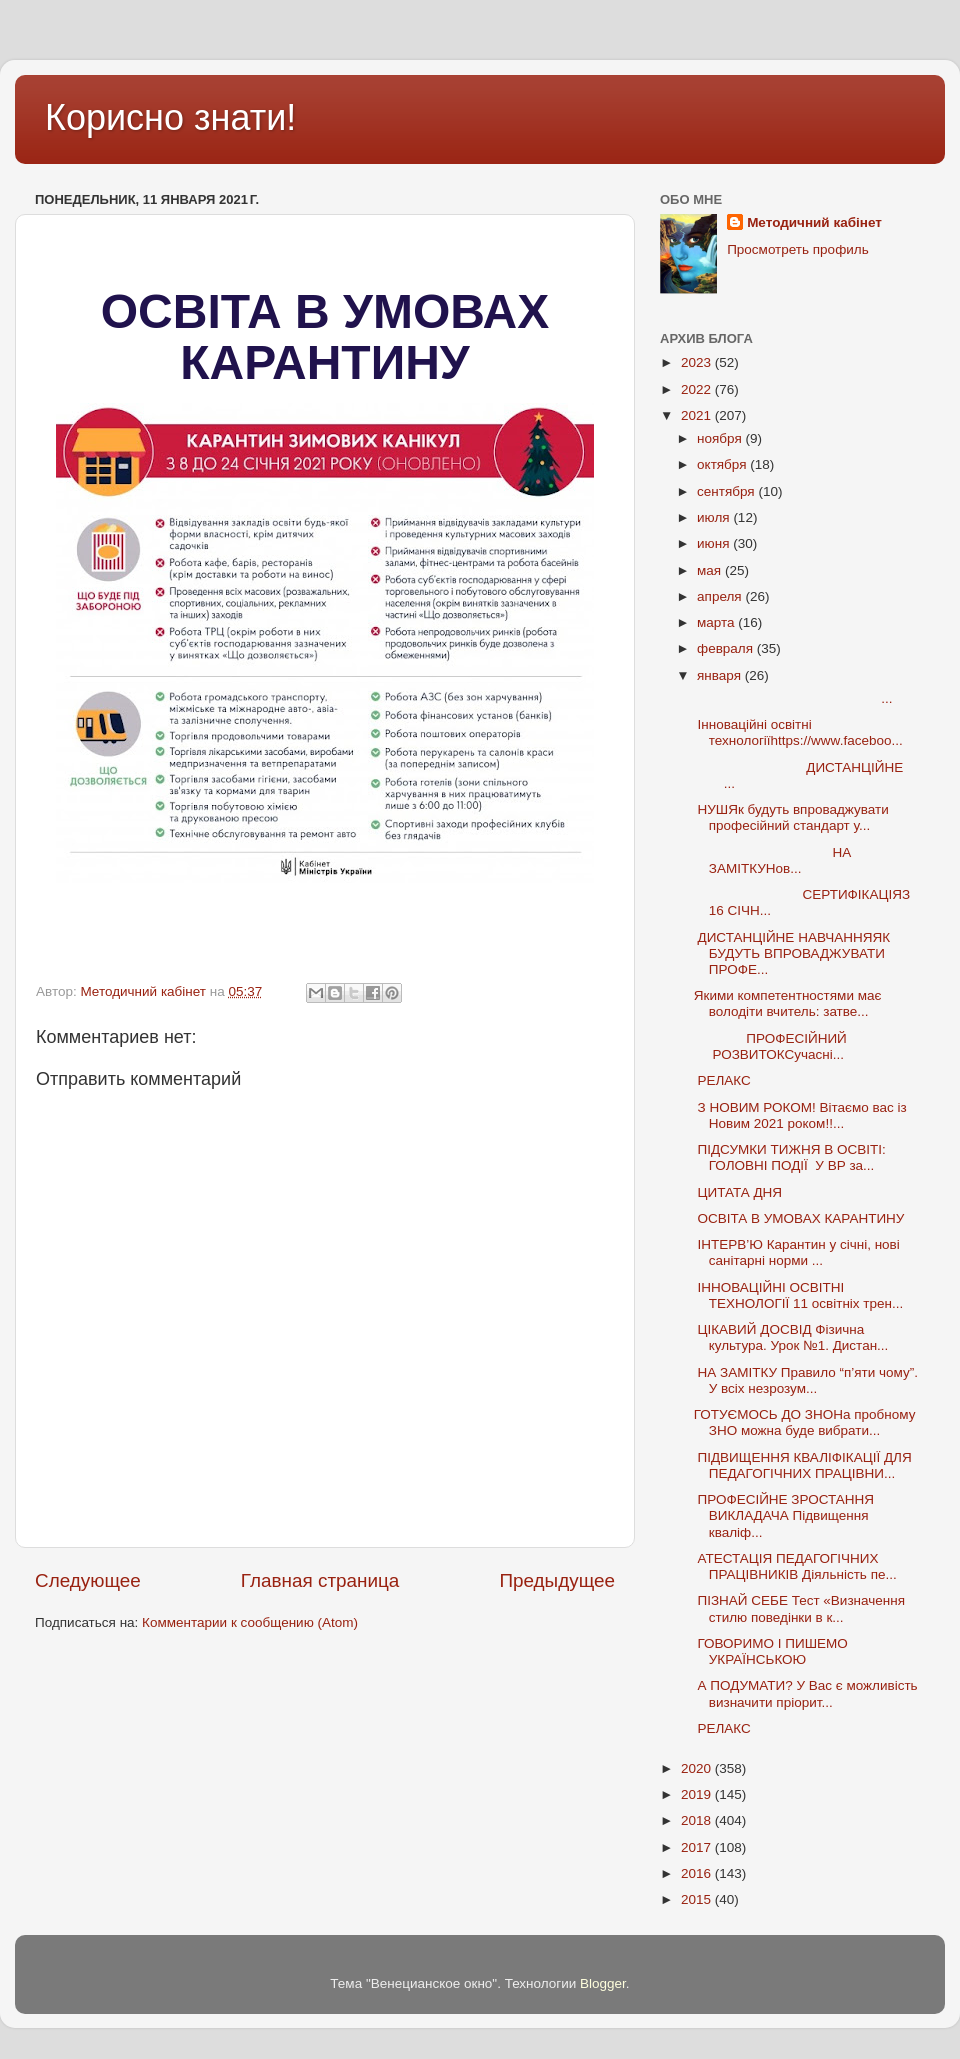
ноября (721, 438)
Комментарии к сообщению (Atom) (250, 1622)
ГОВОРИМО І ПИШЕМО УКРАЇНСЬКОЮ (771, 1651)
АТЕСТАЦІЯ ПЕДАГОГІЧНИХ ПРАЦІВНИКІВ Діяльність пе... (795, 1566)
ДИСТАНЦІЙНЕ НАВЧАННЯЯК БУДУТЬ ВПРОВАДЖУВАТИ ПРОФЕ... (792, 953)
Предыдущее (557, 1580)
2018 (698, 1820)
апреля (721, 596)
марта (717, 622)
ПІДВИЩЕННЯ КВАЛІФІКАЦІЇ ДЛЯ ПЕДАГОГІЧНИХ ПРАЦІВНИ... (803, 1465)
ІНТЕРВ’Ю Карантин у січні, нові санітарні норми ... (797, 1252)
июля (715, 517)
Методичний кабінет (814, 222)
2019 (698, 1794)
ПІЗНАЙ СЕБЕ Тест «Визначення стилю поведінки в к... (799, 1608)
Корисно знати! (170, 117)
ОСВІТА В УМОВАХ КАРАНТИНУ (799, 1218)
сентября (727, 491)
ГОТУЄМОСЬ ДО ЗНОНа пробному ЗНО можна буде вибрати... (805, 1422)
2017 (698, 1847)
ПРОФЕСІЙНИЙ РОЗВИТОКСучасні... (785, 1046)
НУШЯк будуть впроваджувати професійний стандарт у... (791, 817)
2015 (698, 1899)
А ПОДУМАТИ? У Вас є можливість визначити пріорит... (806, 1693)
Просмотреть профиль (798, 249)
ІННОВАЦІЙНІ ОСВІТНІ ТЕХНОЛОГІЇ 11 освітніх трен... (799, 1295)
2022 (698, 389)
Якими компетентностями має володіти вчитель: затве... (788, 1003)
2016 (698, 1873)
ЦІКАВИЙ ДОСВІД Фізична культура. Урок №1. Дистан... (791, 1337)
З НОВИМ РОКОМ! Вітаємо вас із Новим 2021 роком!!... (800, 1115)
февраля (727, 648)
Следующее (88, 1580)
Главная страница (320, 1580)
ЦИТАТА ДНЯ (738, 1192)
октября (723, 464)
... (793, 698)
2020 (698, 1768)
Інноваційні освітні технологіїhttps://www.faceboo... (798, 732)
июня (715, 543)
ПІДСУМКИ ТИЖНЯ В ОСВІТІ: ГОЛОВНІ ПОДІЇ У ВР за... (790, 1157)
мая (711, 570)
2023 (698, 362)
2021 (698, 415)
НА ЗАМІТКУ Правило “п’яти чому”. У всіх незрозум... (806, 1380)
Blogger (603, 1983)
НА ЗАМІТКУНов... (773, 860)
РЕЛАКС (722, 1080)
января (721, 675)
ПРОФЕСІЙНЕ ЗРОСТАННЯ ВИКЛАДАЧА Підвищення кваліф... (784, 1515)
